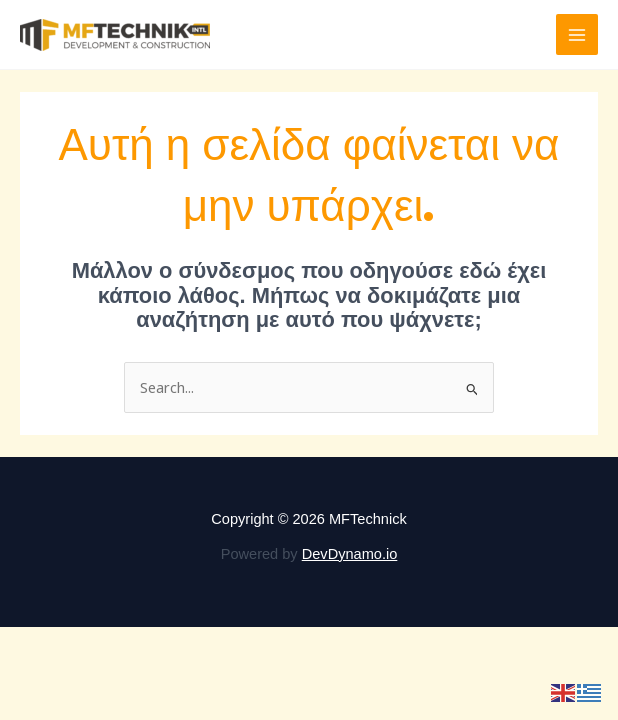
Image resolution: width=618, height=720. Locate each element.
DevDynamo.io (350, 554)
